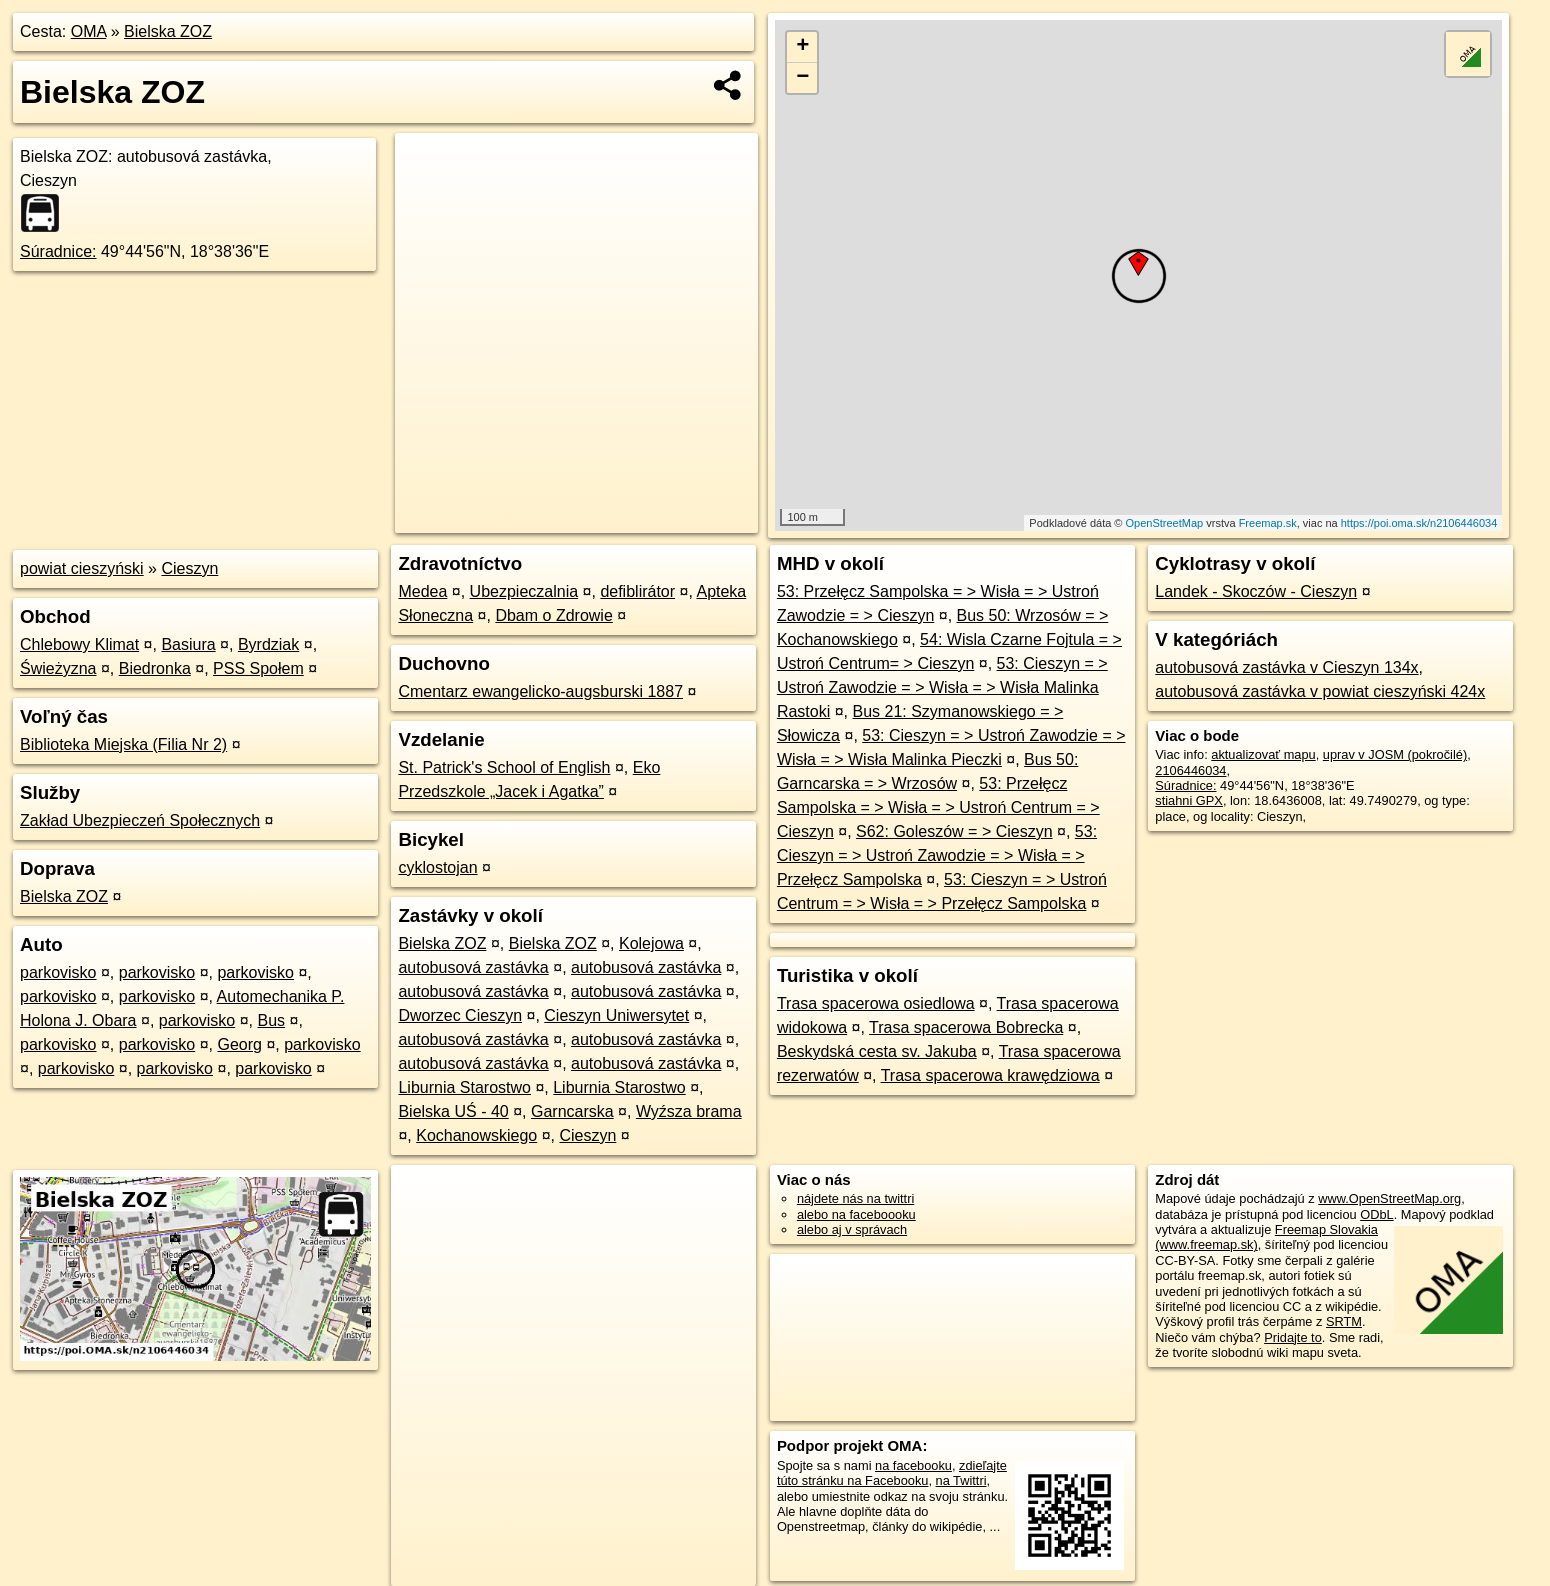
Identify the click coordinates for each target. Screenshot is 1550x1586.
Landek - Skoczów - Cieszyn (1256, 591)
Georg (239, 1044)
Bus (272, 1020)
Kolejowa (651, 943)
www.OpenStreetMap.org (1389, 1198)
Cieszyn (189, 568)
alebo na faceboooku (856, 1214)
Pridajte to (1293, 1337)
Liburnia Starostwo (464, 1087)
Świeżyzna (58, 668)
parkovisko (58, 972)
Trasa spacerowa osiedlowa (876, 1003)
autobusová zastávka (473, 967)
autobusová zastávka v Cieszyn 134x (1286, 667)
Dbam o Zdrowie (553, 615)
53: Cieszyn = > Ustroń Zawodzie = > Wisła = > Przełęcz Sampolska (937, 855)
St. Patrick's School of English (504, 767)
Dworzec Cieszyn (460, 1015)
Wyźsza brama (689, 1111)
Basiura (188, 644)
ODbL (1376, 1214)
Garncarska (572, 1111)
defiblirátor (637, 591)
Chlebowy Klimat (79, 644)
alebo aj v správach (852, 1229)
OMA (89, 31)
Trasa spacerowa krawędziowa (990, 1075)
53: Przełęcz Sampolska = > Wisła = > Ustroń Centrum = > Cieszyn (938, 807)
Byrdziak (268, 644)
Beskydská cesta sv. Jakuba (877, 1051)
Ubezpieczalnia (524, 591)
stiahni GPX (1189, 800)
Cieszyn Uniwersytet (616, 1015)
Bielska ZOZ (168, 31)
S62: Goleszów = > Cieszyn (954, 831)
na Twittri (961, 1480)
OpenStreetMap (1165, 523)
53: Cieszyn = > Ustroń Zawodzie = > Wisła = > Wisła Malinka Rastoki (942, 687)
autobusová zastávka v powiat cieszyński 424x (1320, 691)
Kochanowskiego (476, 1135)
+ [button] (802, 47)
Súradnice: (58, 251)
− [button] (802, 78)
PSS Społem (258, 668)
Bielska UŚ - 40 (453, 1111)
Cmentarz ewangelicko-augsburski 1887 (540, 691)
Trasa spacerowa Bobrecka (966, 1027)
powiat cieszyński (82, 568)
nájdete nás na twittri (855, 1198)
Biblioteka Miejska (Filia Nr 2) (123, 744)
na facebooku (913, 1465)
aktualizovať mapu (1263, 754)
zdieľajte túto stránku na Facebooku (892, 1473)
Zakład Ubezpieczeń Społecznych (140, 820)
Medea (422, 591)
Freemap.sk (1268, 523)
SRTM (1344, 1321)
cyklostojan (437, 867)
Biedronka (155, 668)
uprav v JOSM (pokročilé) (1395, 754)
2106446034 (1190, 770)
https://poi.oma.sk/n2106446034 (1419, 523)
